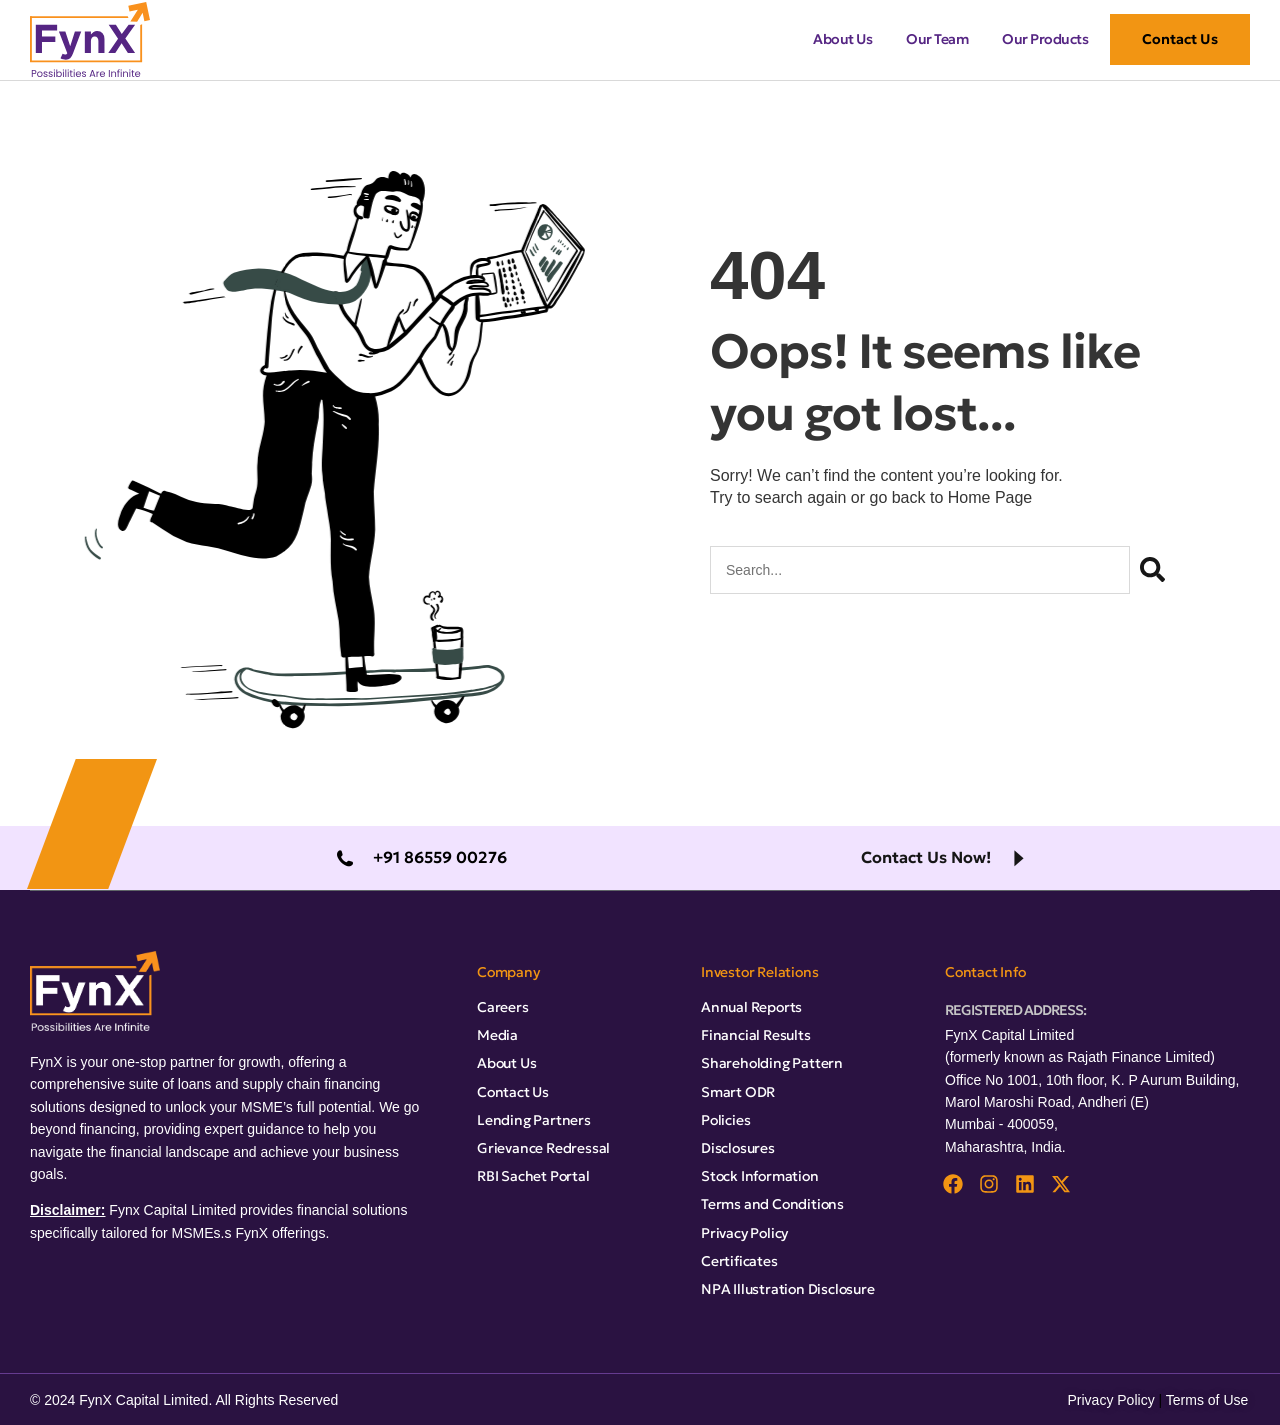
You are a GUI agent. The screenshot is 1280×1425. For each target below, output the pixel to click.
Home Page (990, 497)
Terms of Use (1207, 1400)
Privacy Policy (1111, 1400)
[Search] (1152, 570)
